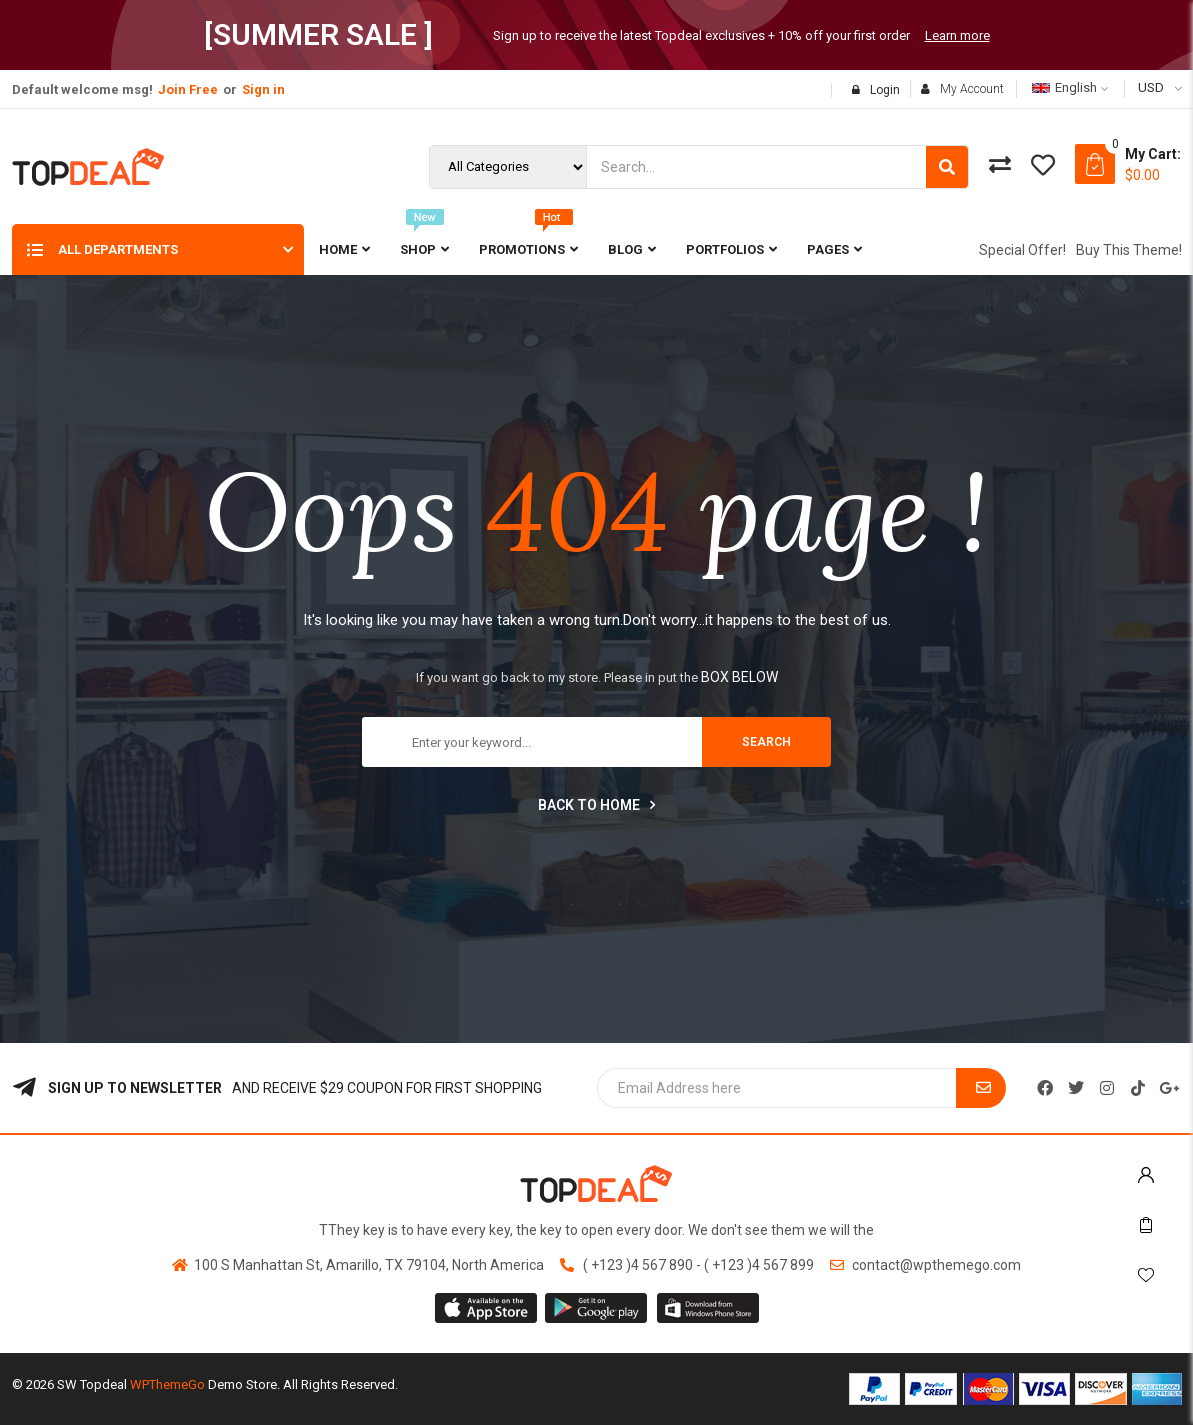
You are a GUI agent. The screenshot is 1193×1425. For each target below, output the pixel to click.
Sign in (263, 89)
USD (1151, 87)
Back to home (596, 805)
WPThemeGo (167, 1384)
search (766, 742)
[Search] (947, 167)
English (1064, 87)
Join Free (188, 89)
